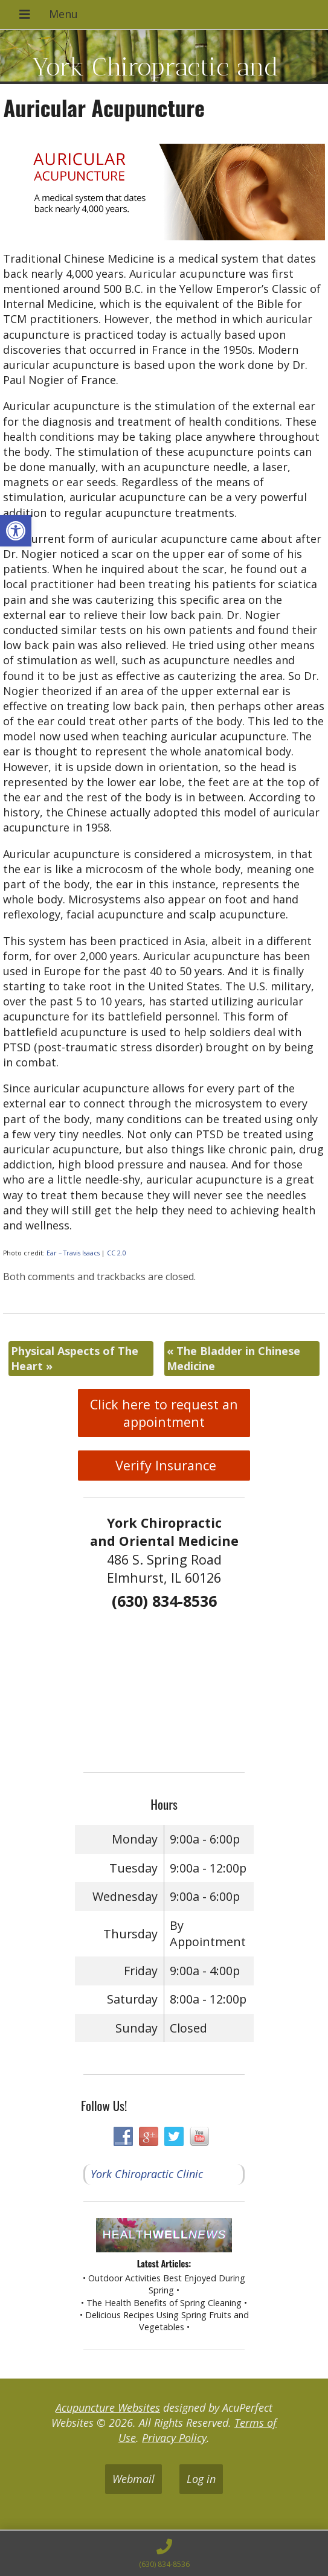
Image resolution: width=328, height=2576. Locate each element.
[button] (15, 530)
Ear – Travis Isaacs (73, 1253)
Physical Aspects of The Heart (74, 1358)
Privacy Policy (174, 2437)
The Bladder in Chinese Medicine (233, 1358)
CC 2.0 (116, 1253)
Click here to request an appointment (164, 1413)
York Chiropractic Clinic (147, 2174)
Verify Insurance (164, 1465)
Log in (201, 2479)
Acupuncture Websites (108, 2407)
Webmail (133, 2479)
